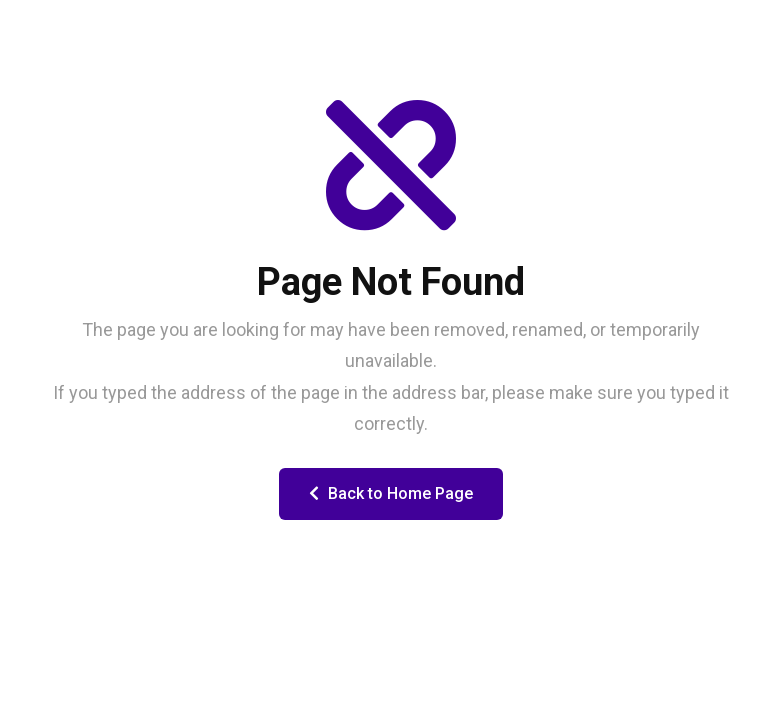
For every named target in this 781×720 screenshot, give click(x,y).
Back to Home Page (391, 493)
